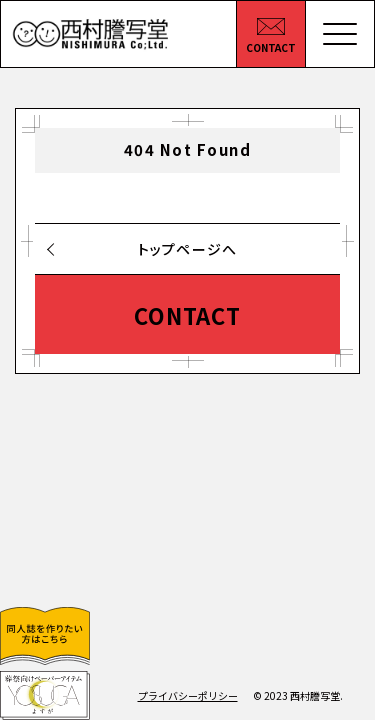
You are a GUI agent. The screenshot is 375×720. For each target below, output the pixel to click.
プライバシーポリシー (188, 695)
